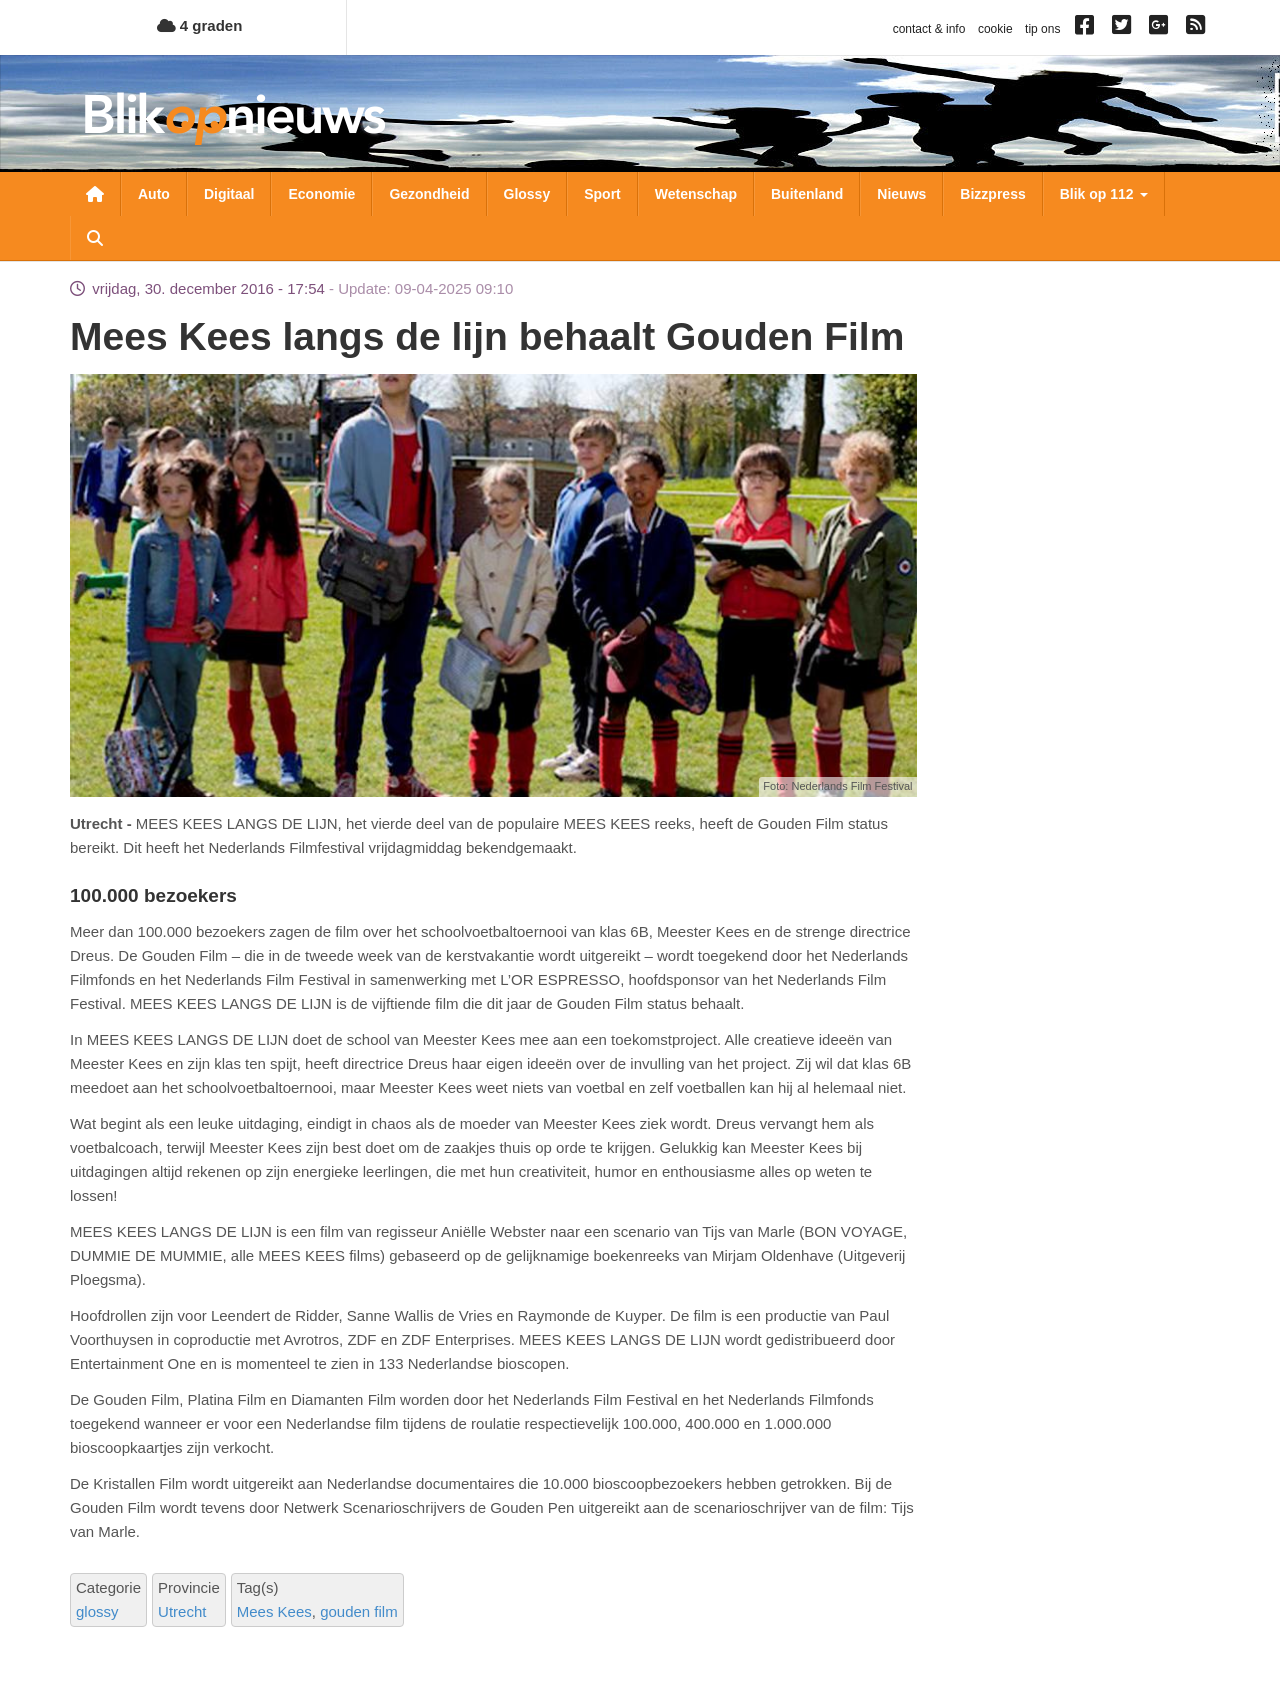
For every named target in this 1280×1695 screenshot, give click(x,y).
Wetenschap (696, 194)
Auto (154, 194)
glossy (97, 1611)
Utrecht (182, 1611)
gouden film (359, 1611)
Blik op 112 (1104, 194)
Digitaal (229, 194)
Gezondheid (429, 194)
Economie (321, 194)
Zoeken (95, 238)
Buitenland (807, 194)
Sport (602, 194)
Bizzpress (992, 194)
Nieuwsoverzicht (95, 194)
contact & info (929, 29)
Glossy (527, 194)
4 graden (200, 25)
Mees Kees (274, 1611)
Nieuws (901, 194)
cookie (995, 29)
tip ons (1042, 29)
